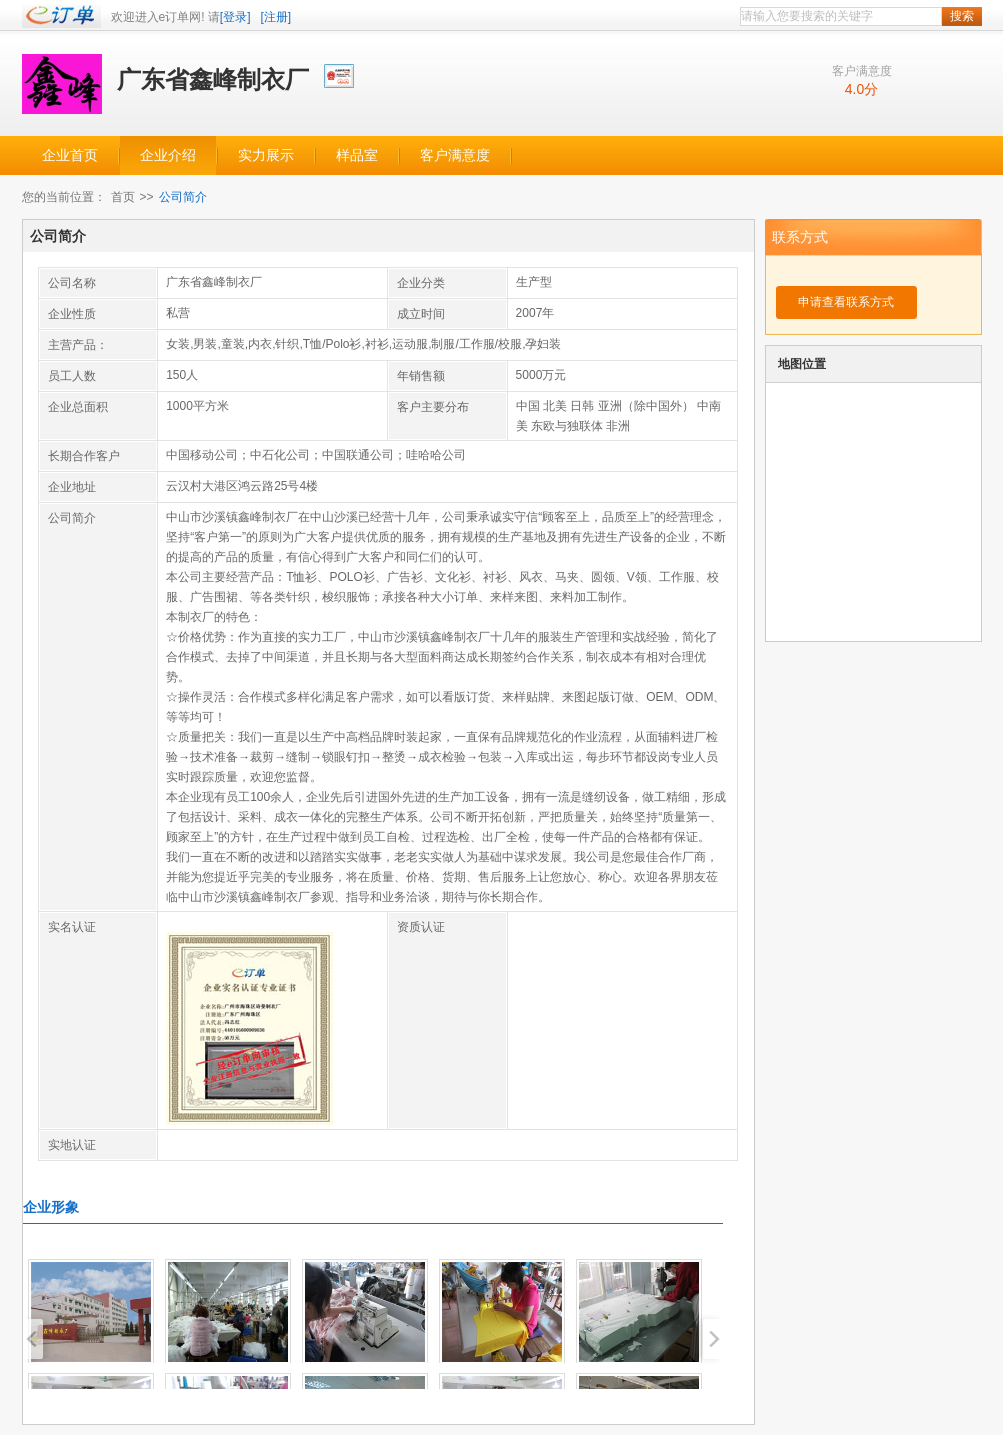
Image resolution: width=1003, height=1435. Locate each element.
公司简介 (183, 197)
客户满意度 (455, 155)
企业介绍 (168, 155)
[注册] (276, 17)
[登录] (235, 17)
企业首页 (70, 155)
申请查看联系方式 (846, 302)
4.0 (854, 89)
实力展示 (266, 155)
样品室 (357, 155)
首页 (123, 197)
